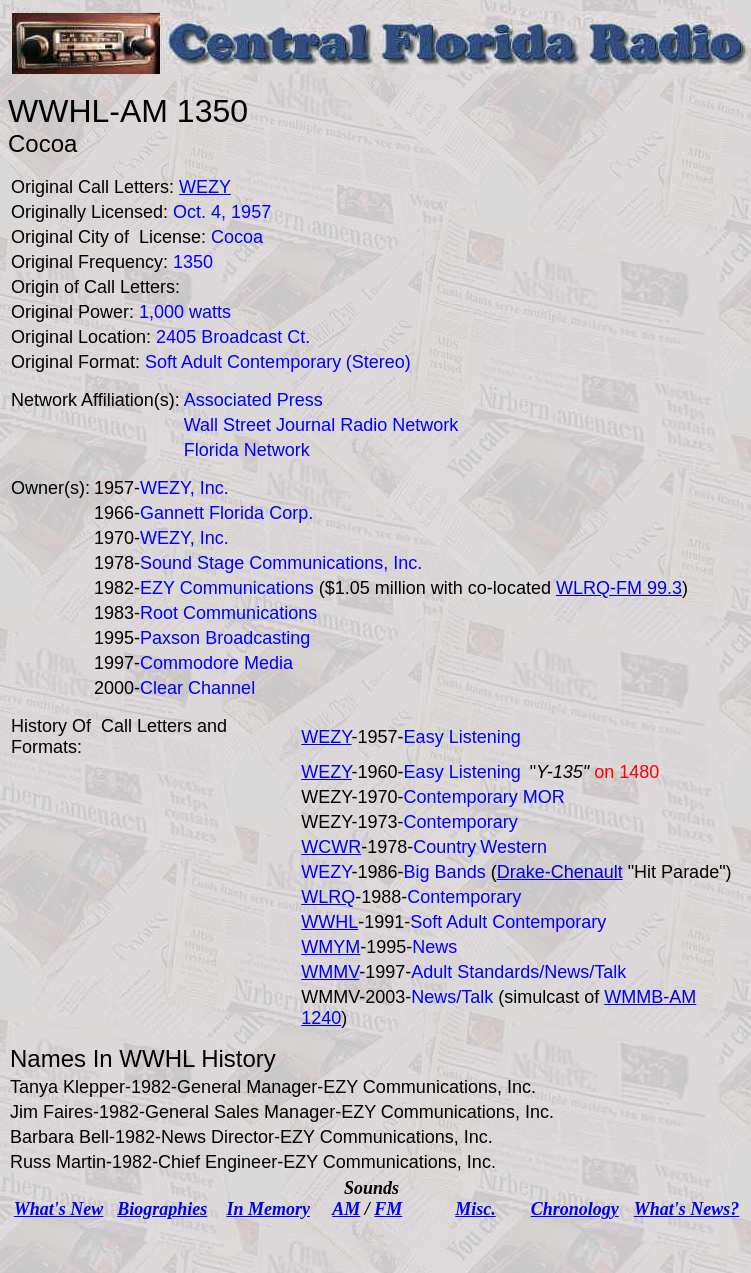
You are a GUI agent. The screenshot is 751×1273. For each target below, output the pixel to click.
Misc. (475, 1209)
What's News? (687, 1209)
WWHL (329, 922)
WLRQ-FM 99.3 (619, 588)
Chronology (575, 1209)
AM (346, 1209)
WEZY (326, 737)
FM (388, 1209)
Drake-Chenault (560, 872)
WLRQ (328, 897)
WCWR (331, 847)
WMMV (330, 972)
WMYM (330, 947)
